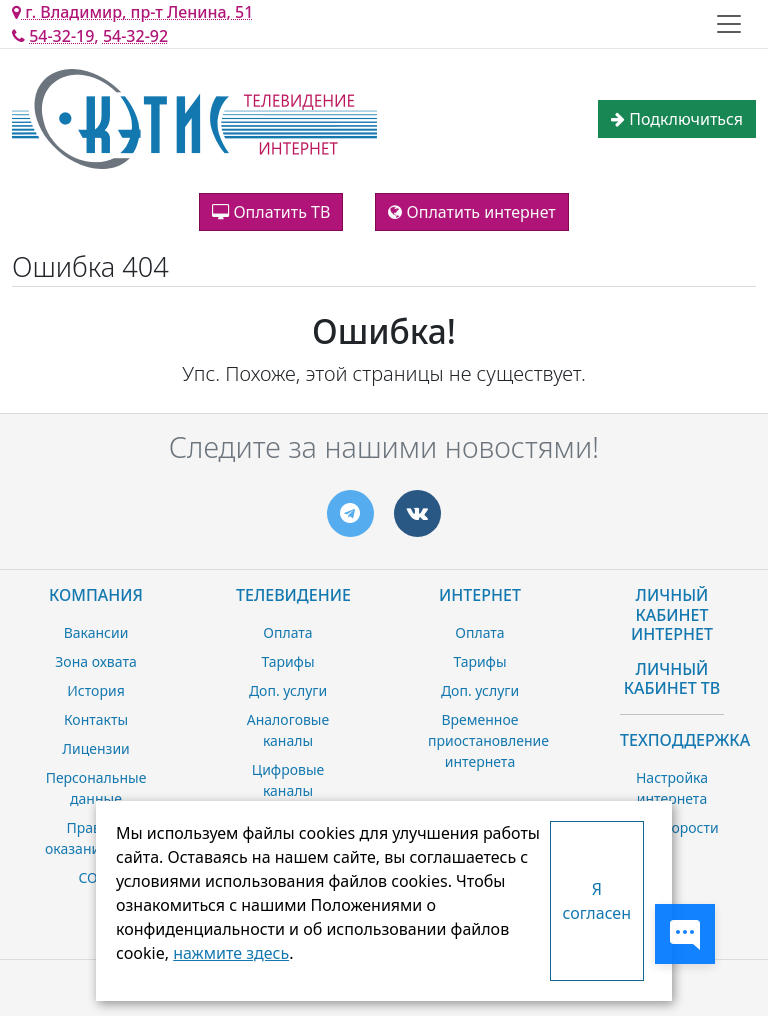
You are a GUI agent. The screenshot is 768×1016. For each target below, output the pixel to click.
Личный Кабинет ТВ (672, 678)
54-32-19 (61, 36)
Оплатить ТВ (271, 212)
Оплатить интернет (471, 212)
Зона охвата (95, 661)
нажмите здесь (231, 953)
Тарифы (287, 661)
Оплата (287, 632)
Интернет (480, 595)
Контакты (96, 719)
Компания (96, 595)
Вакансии (96, 632)
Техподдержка (685, 740)
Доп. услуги (288, 690)
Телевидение (293, 595)
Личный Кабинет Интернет (672, 614)
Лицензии (96, 748)
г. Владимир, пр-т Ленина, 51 (132, 12)
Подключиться (677, 119)
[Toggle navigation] (729, 24)
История (95, 690)
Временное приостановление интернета (488, 740)
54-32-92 (135, 36)
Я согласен (597, 901)
